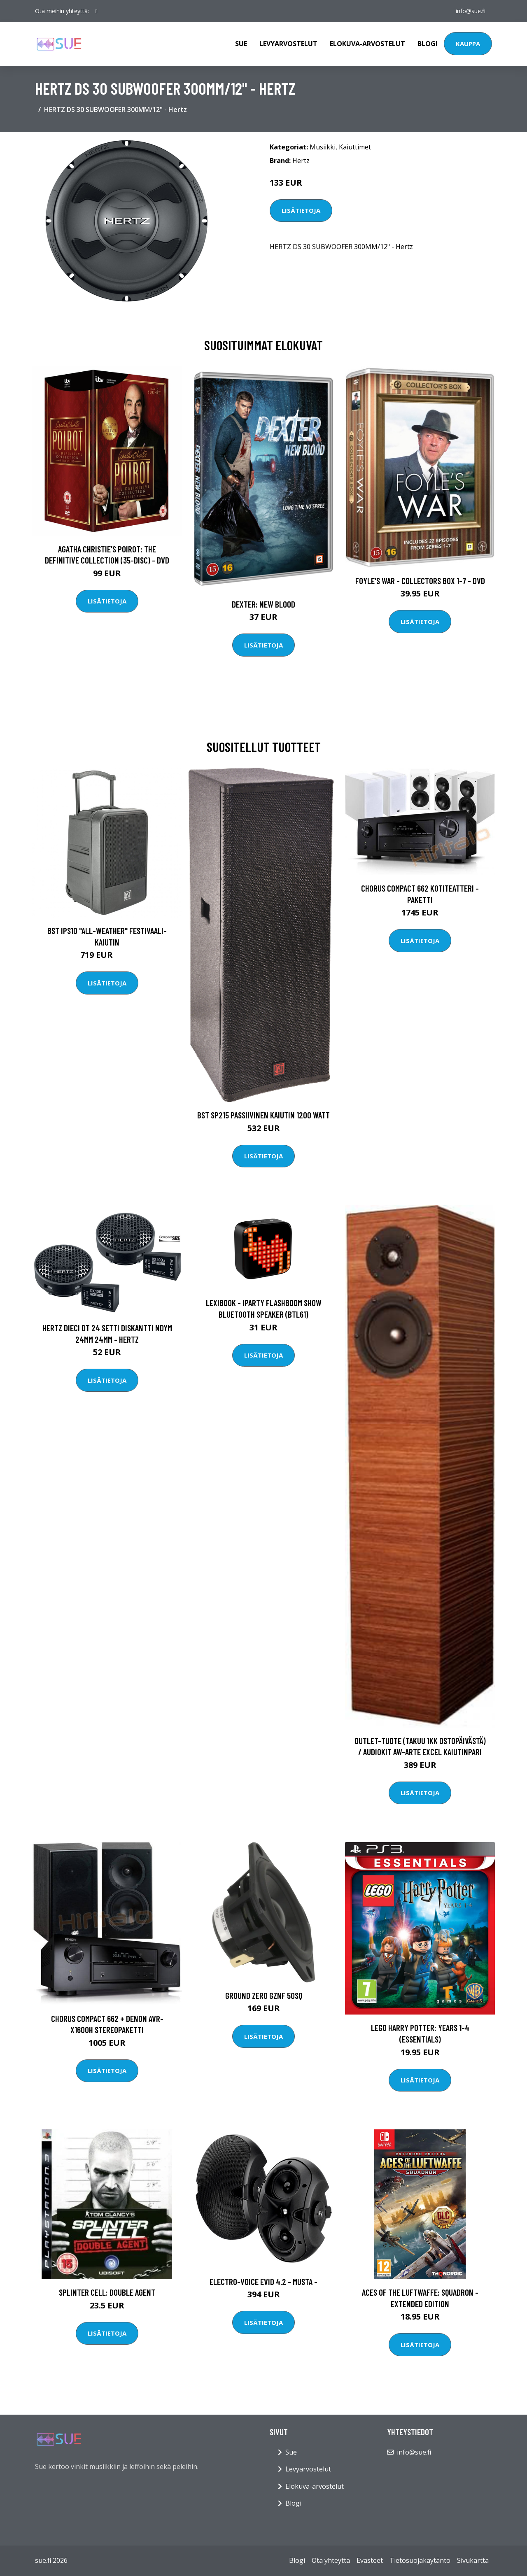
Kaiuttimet (355, 146)
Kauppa (468, 44)
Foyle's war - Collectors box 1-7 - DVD (420, 580)
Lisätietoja (301, 210)
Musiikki (323, 146)
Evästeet (370, 2560)
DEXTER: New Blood (263, 604)
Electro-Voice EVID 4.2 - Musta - (263, 2281)
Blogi (427, 43)
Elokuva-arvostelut (367, 43)
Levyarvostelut (288, 43)
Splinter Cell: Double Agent (107, 2292)
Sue (241, 43)
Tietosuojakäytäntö (419, 2560)
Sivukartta (473, 2560)
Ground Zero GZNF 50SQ (263, 1995)
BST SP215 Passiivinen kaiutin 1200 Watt (263, 1115)
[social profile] (96, 11)
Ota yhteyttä (331, 2560)
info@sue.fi (470, 11)
